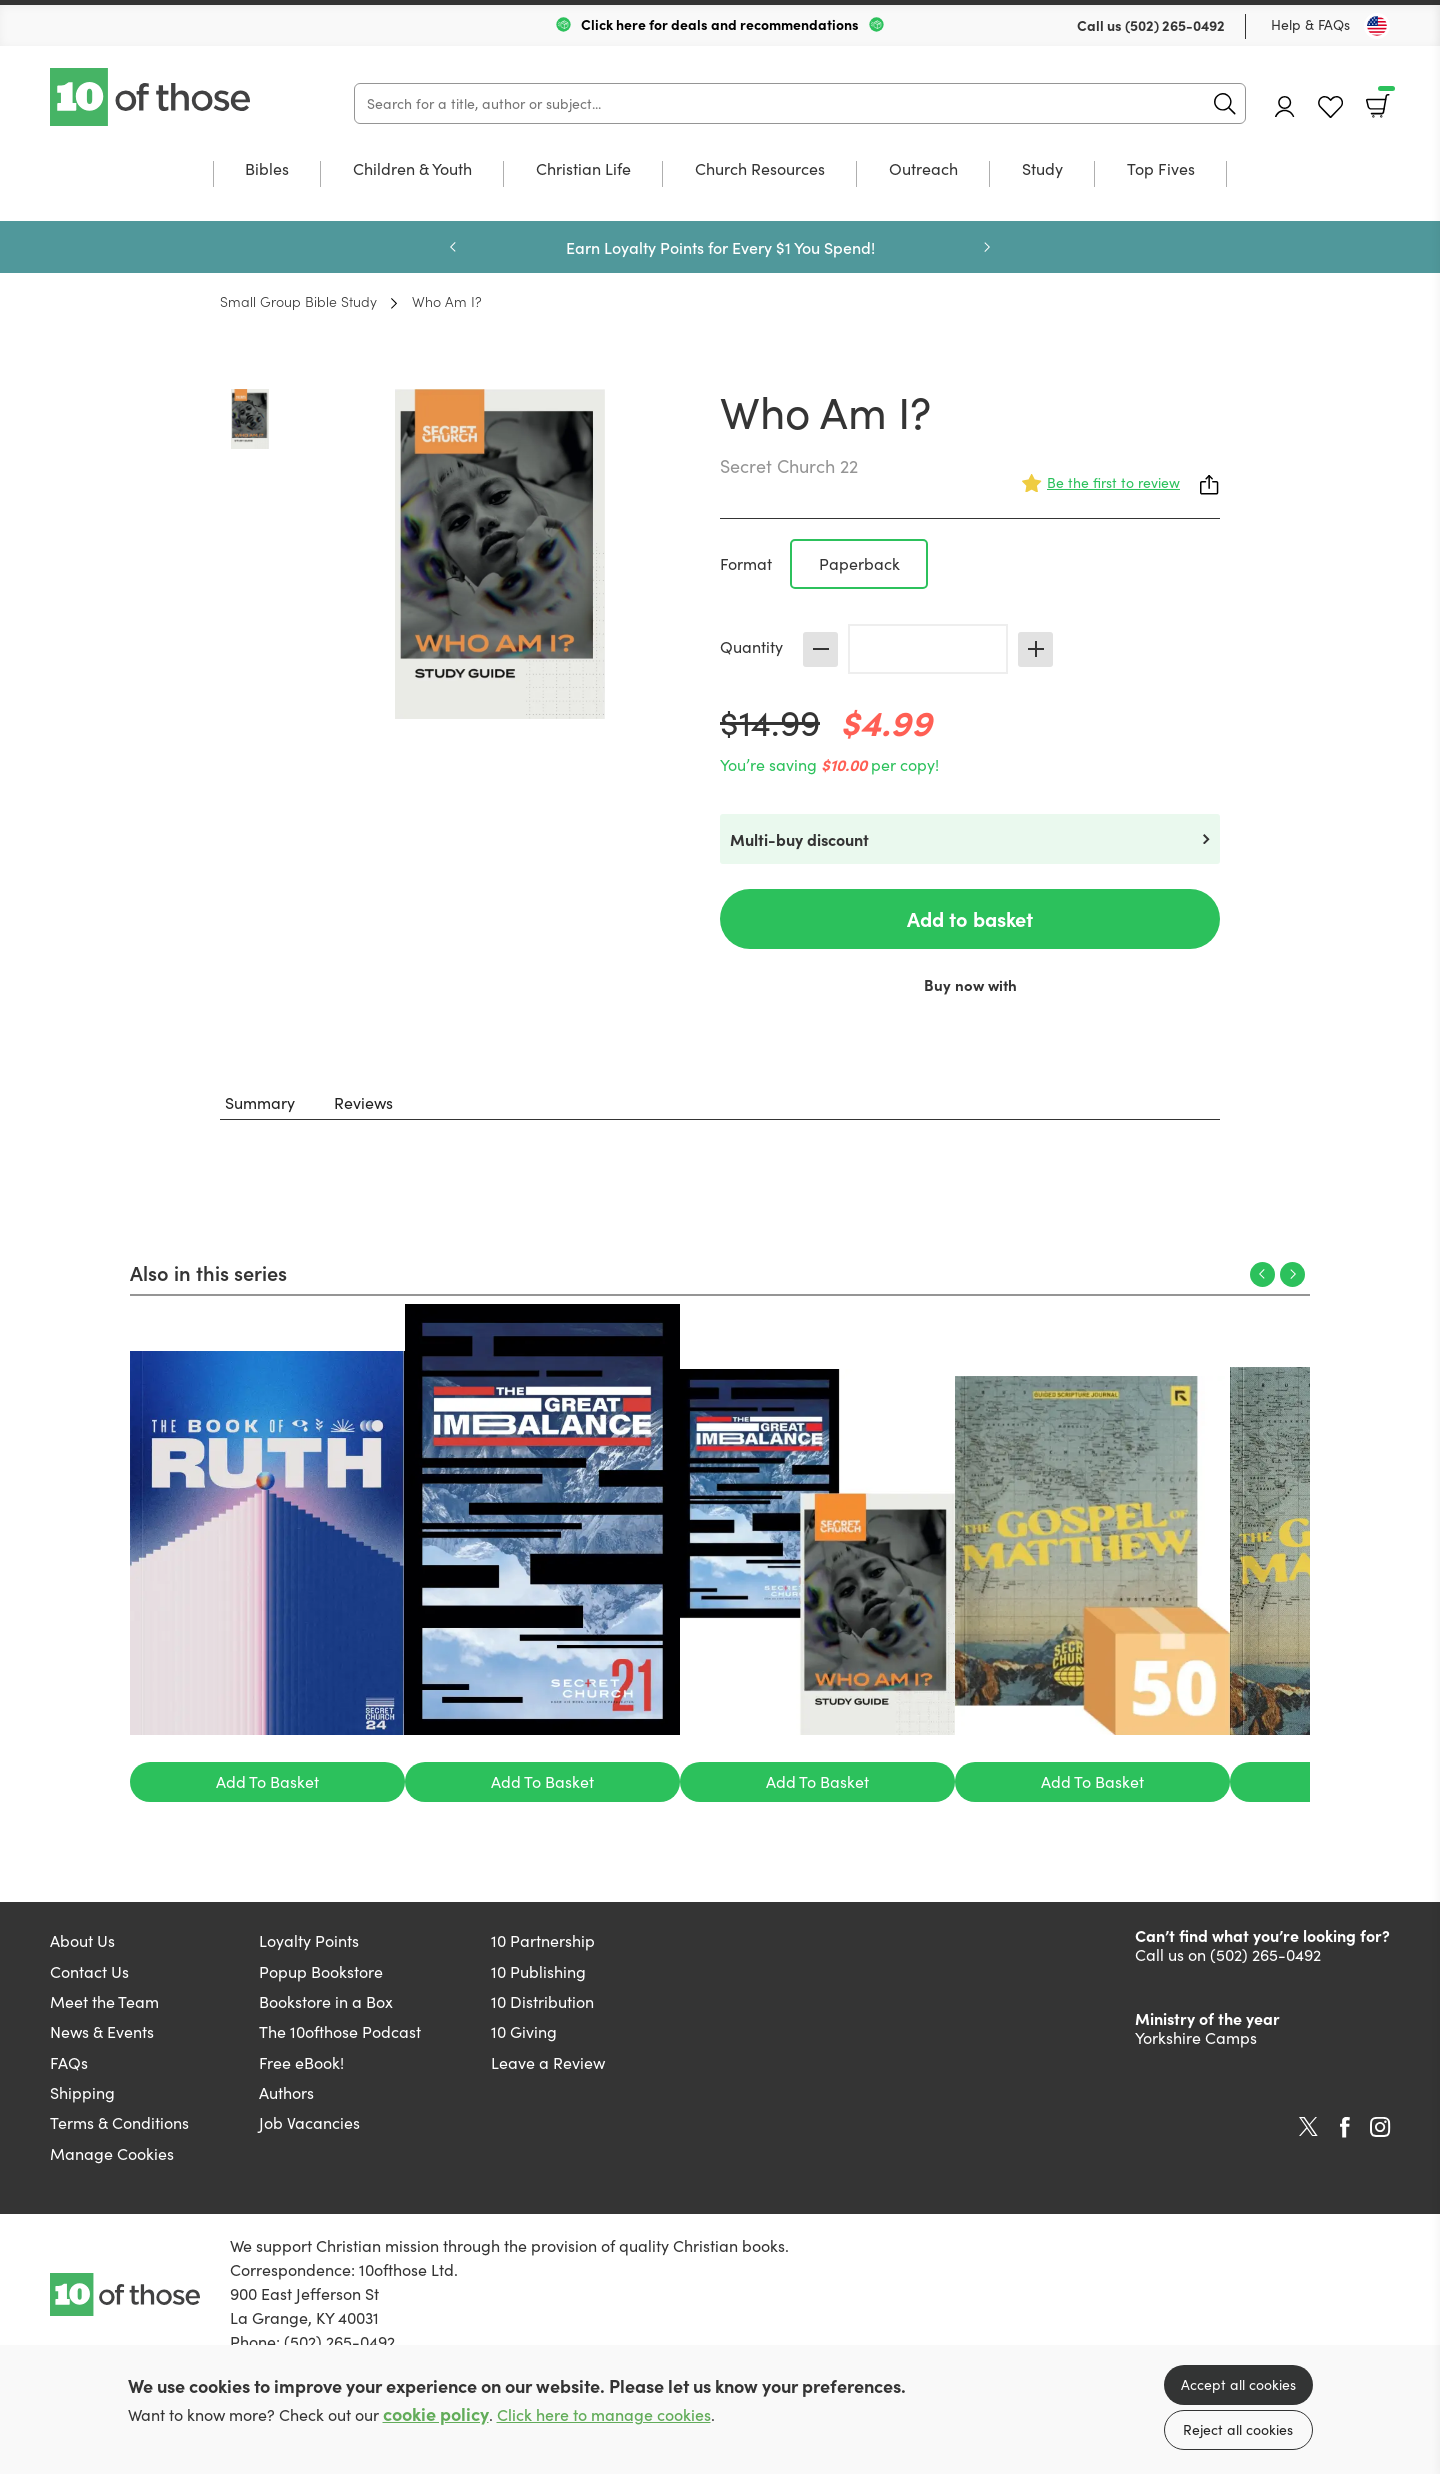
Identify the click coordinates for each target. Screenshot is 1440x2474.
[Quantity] (928, 649)
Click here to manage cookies (604, 2414)
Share (1210, 485)
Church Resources (760, 170)
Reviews (363, 1102)
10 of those (152, 97)
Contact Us (89, 1971)
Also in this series (208, 1272)
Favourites (1330, 107)
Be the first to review (1113, 482)
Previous (453, 247)
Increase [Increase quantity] (1035, 649)
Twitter (1308, 2127)
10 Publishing (538, 1971)
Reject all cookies (1238, 2429)
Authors (286, 2092)
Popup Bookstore (321, 1971)
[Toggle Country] (1377, 26)
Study (1042, 170)
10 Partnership (543, 1940)
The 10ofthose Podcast (340, 2031)
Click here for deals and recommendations (720, 24)
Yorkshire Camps (1196, 2037)
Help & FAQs (1310, 24)
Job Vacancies (309, 2122)
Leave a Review (548, 2062)
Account (1285, 106)
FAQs (69, 2062)
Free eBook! (301, 2062)
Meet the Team (104, 2001)
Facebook (1345, 2127)
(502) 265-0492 (1175, 25)
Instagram (1380, 2127)
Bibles (267, 170)
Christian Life (583, 170)
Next (987, 247)
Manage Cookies (112, 2153)
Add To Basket (267, 1781)
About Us (82, 1940)
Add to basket (970, 918)
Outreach (923, 170)
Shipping (82, 2092)
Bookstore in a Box (326, 2001)
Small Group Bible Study (298, 301)
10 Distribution (542, 2001)
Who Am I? (447, 301)
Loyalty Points (309, 1940)
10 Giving (524, 2031)
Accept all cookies (1238, 2384)
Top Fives (1161, 170)
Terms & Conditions (119, 2122)
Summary (260, 1102)
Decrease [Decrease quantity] (820, 649)
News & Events (102, 2031)
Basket (1384, 99)
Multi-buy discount (799, 839)
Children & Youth (412, 170)
